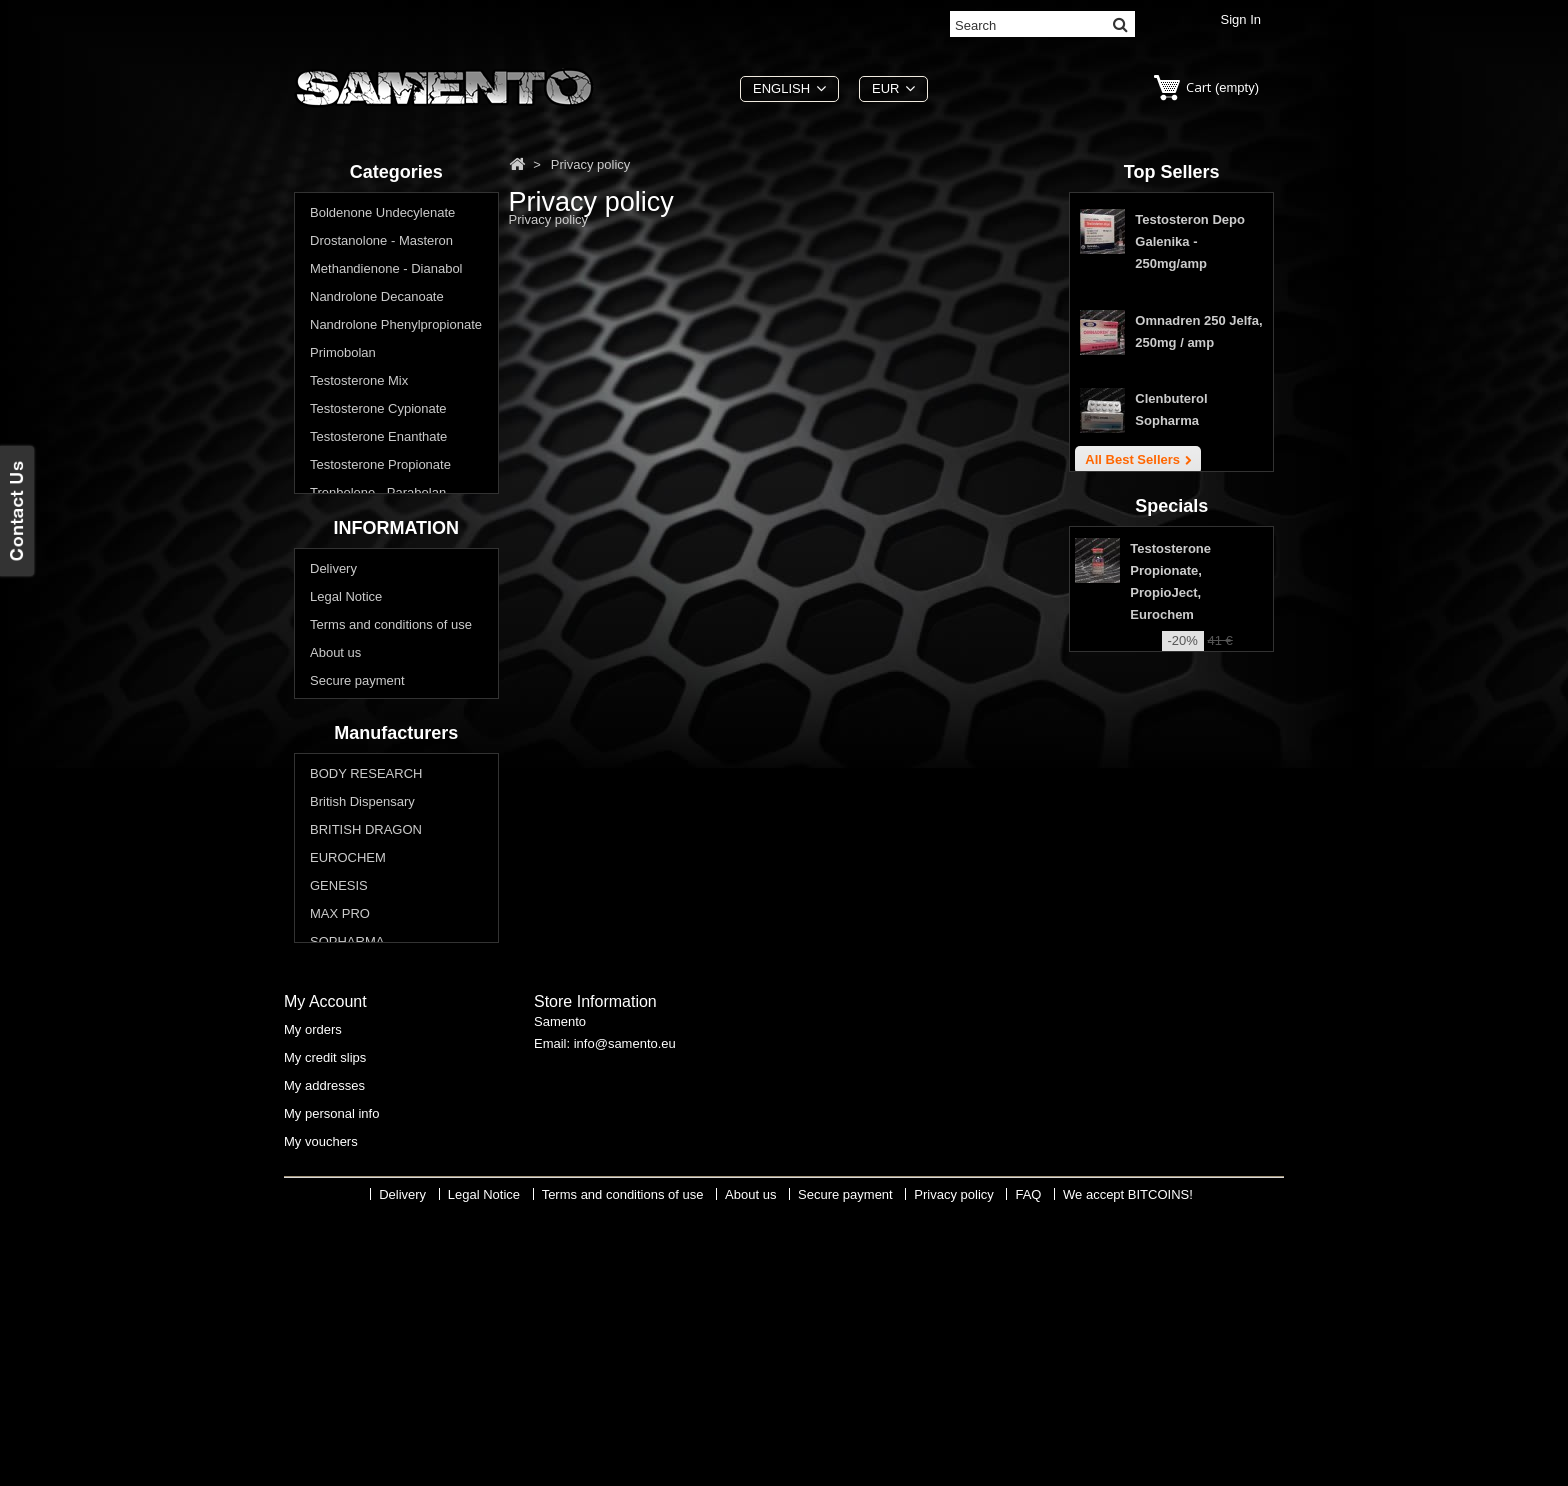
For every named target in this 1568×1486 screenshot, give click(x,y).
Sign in (1241, 19)
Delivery (333, 696)
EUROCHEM (348, 1048)
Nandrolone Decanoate (377, 298)
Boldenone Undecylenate (382, 214)
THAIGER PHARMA (368, 1188)
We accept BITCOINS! (1128, 1471)
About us (335, 780)
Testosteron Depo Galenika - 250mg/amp (1190, 246)
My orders (313, 1298)
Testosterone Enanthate (378, 438)
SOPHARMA (347, 1132)
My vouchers (321, 1410)
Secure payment (357, 808)
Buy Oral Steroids (361, 550)
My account (325, 1270)
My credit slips (325, 1326)
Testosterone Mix (359, 382)
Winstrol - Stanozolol (369, 522)
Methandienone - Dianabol (386, 270)
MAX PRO (340, 1104)
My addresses (324, 1354)
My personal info (331, 1382)
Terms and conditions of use (391, 752)
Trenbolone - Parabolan (378, 494)
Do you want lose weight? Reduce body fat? (384, 587)
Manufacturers (396, 922)
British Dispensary (362, 992)
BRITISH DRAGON (366, 1020)
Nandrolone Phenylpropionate (396, 326)
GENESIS (339, 1076)
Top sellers (1172, 172)
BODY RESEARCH (366, 964)
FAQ (323, 864)
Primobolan (343, 354)
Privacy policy (349, 836)
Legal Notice (346, 724)
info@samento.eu (625, 1317)
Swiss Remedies (358, 1160)
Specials (1171, 623)
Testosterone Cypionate (378, 410)
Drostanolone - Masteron (381, 242)
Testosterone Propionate (380, 466)
